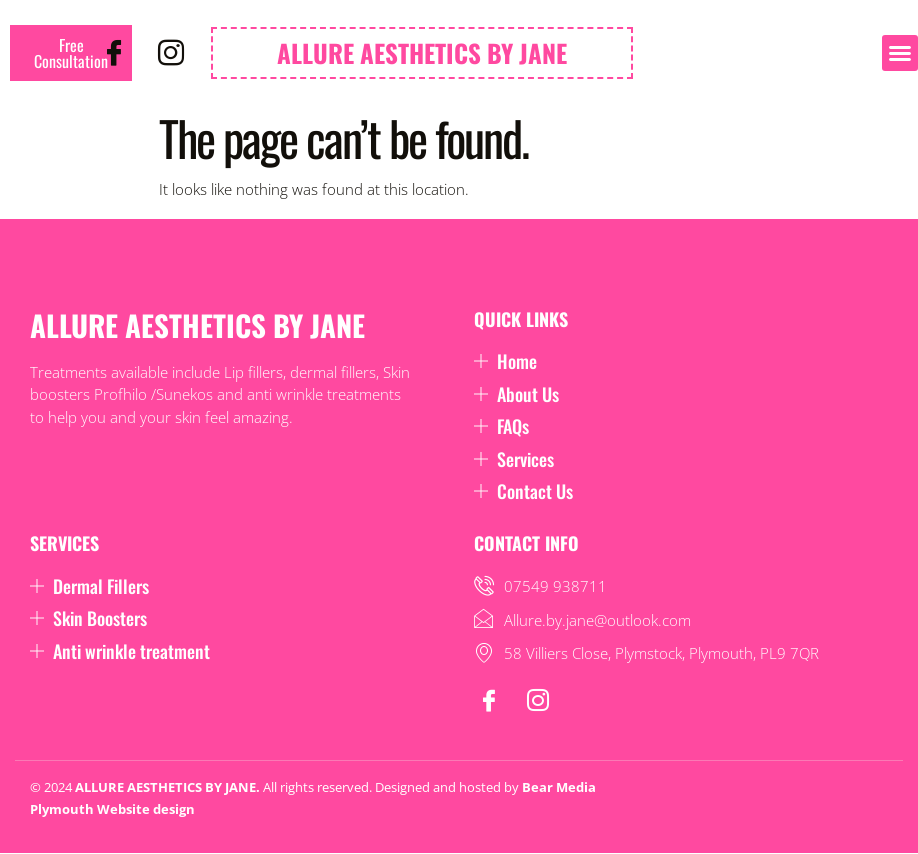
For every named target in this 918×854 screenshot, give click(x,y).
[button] (900, 53)
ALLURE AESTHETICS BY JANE (422, 52)
